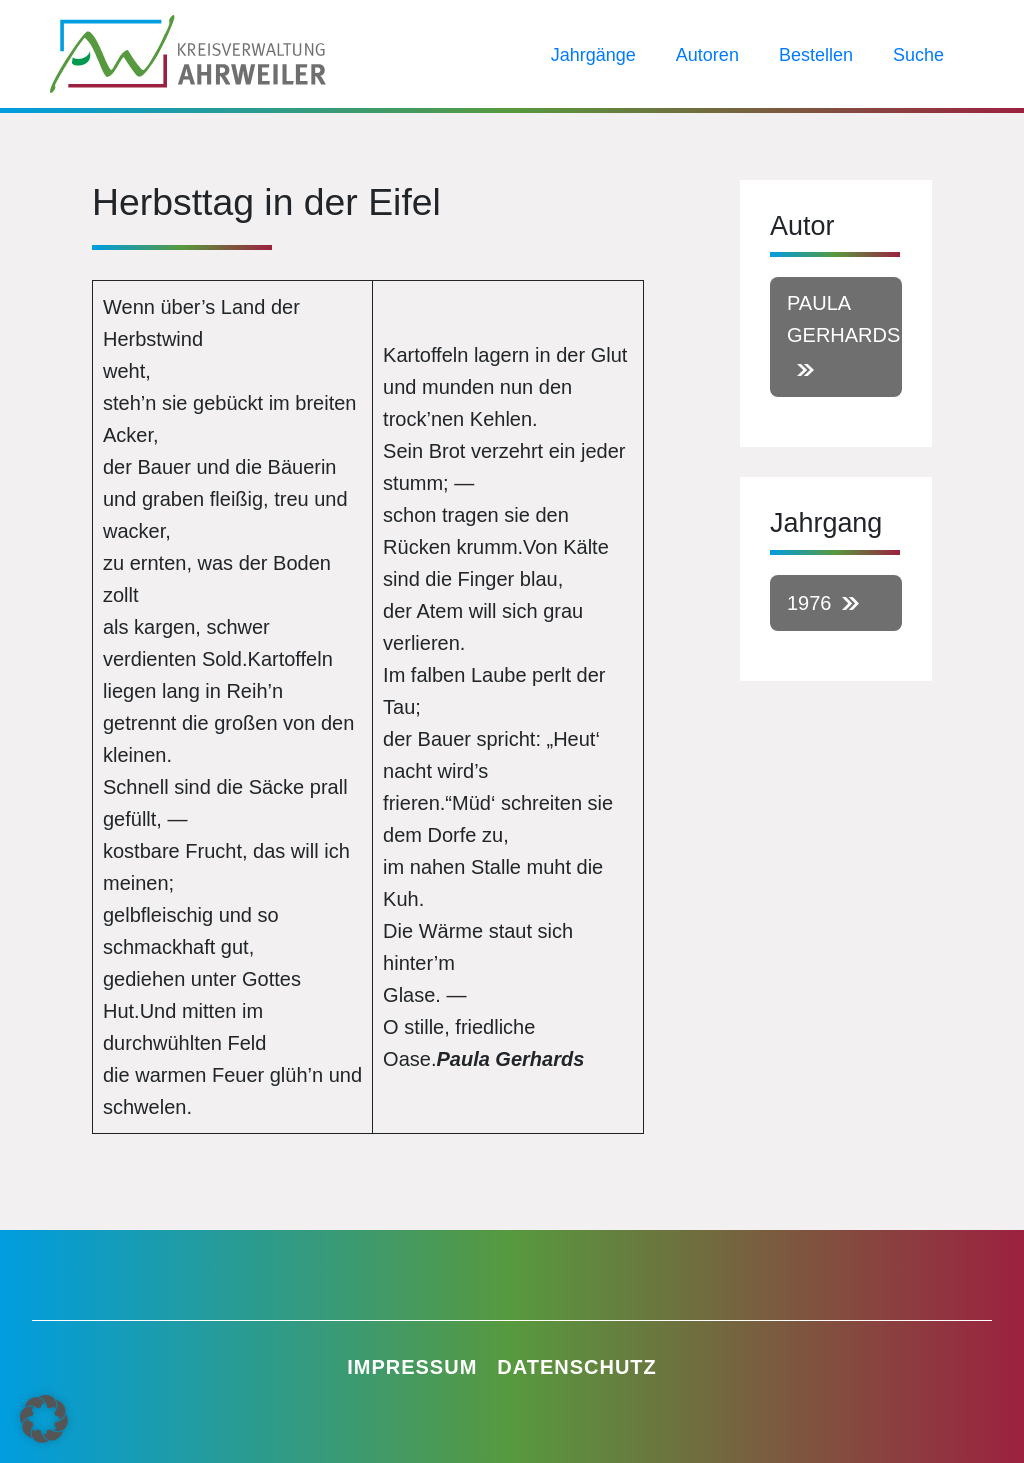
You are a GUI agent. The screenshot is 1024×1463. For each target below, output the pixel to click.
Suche (918, 55)
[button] (44, 1419)
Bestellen (816, 55)
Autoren (707, 55)
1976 (809, 603)
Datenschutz (577, 1367)
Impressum (412, 1367)
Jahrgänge (593, 55)
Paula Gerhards (843, 319)
